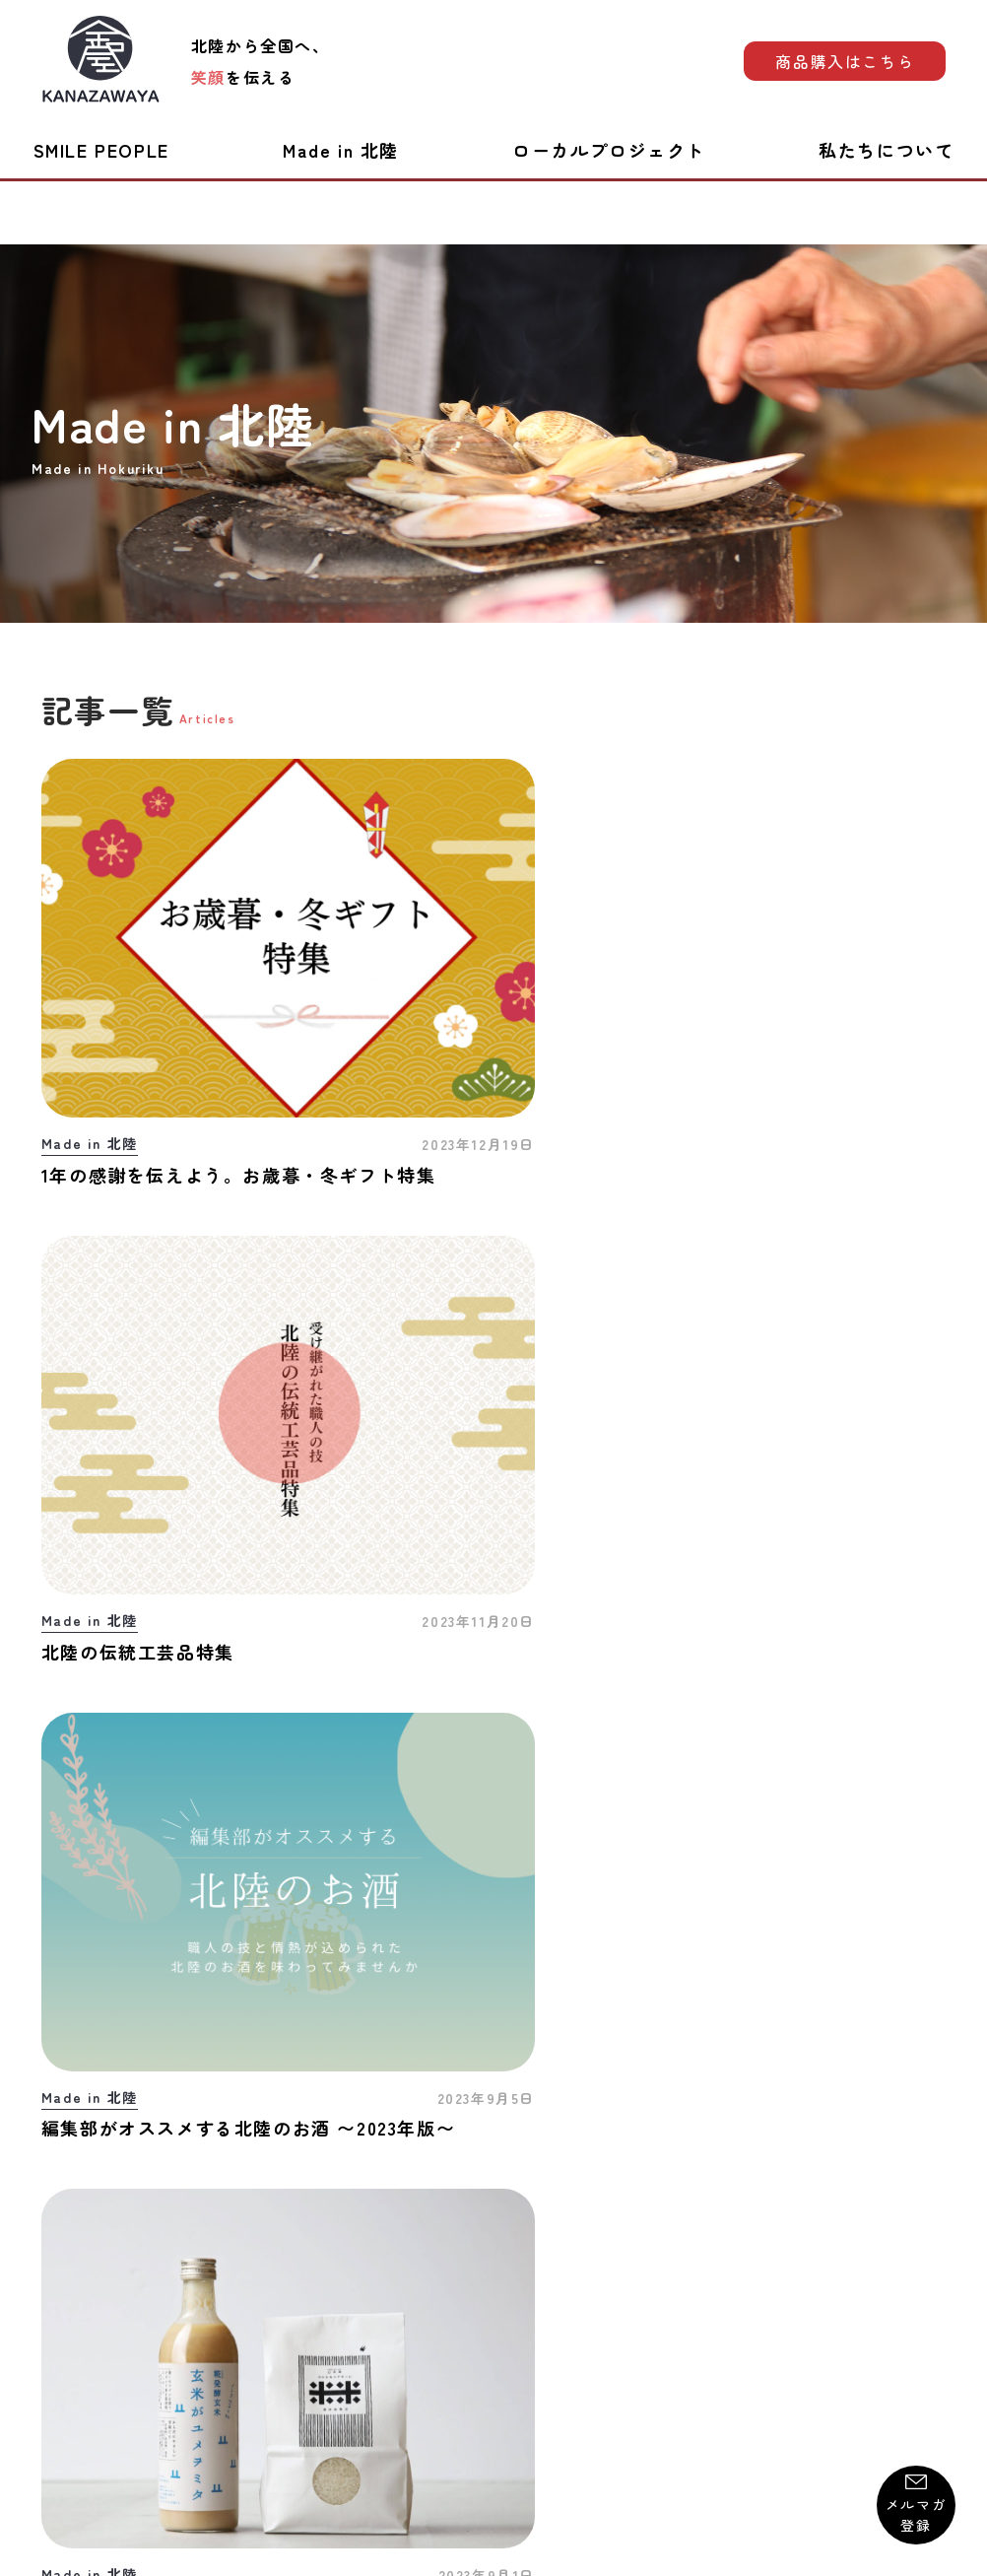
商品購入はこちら (844, 61)
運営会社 (915, 2324)
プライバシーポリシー (509, 2324)
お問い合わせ (87, 2324)
